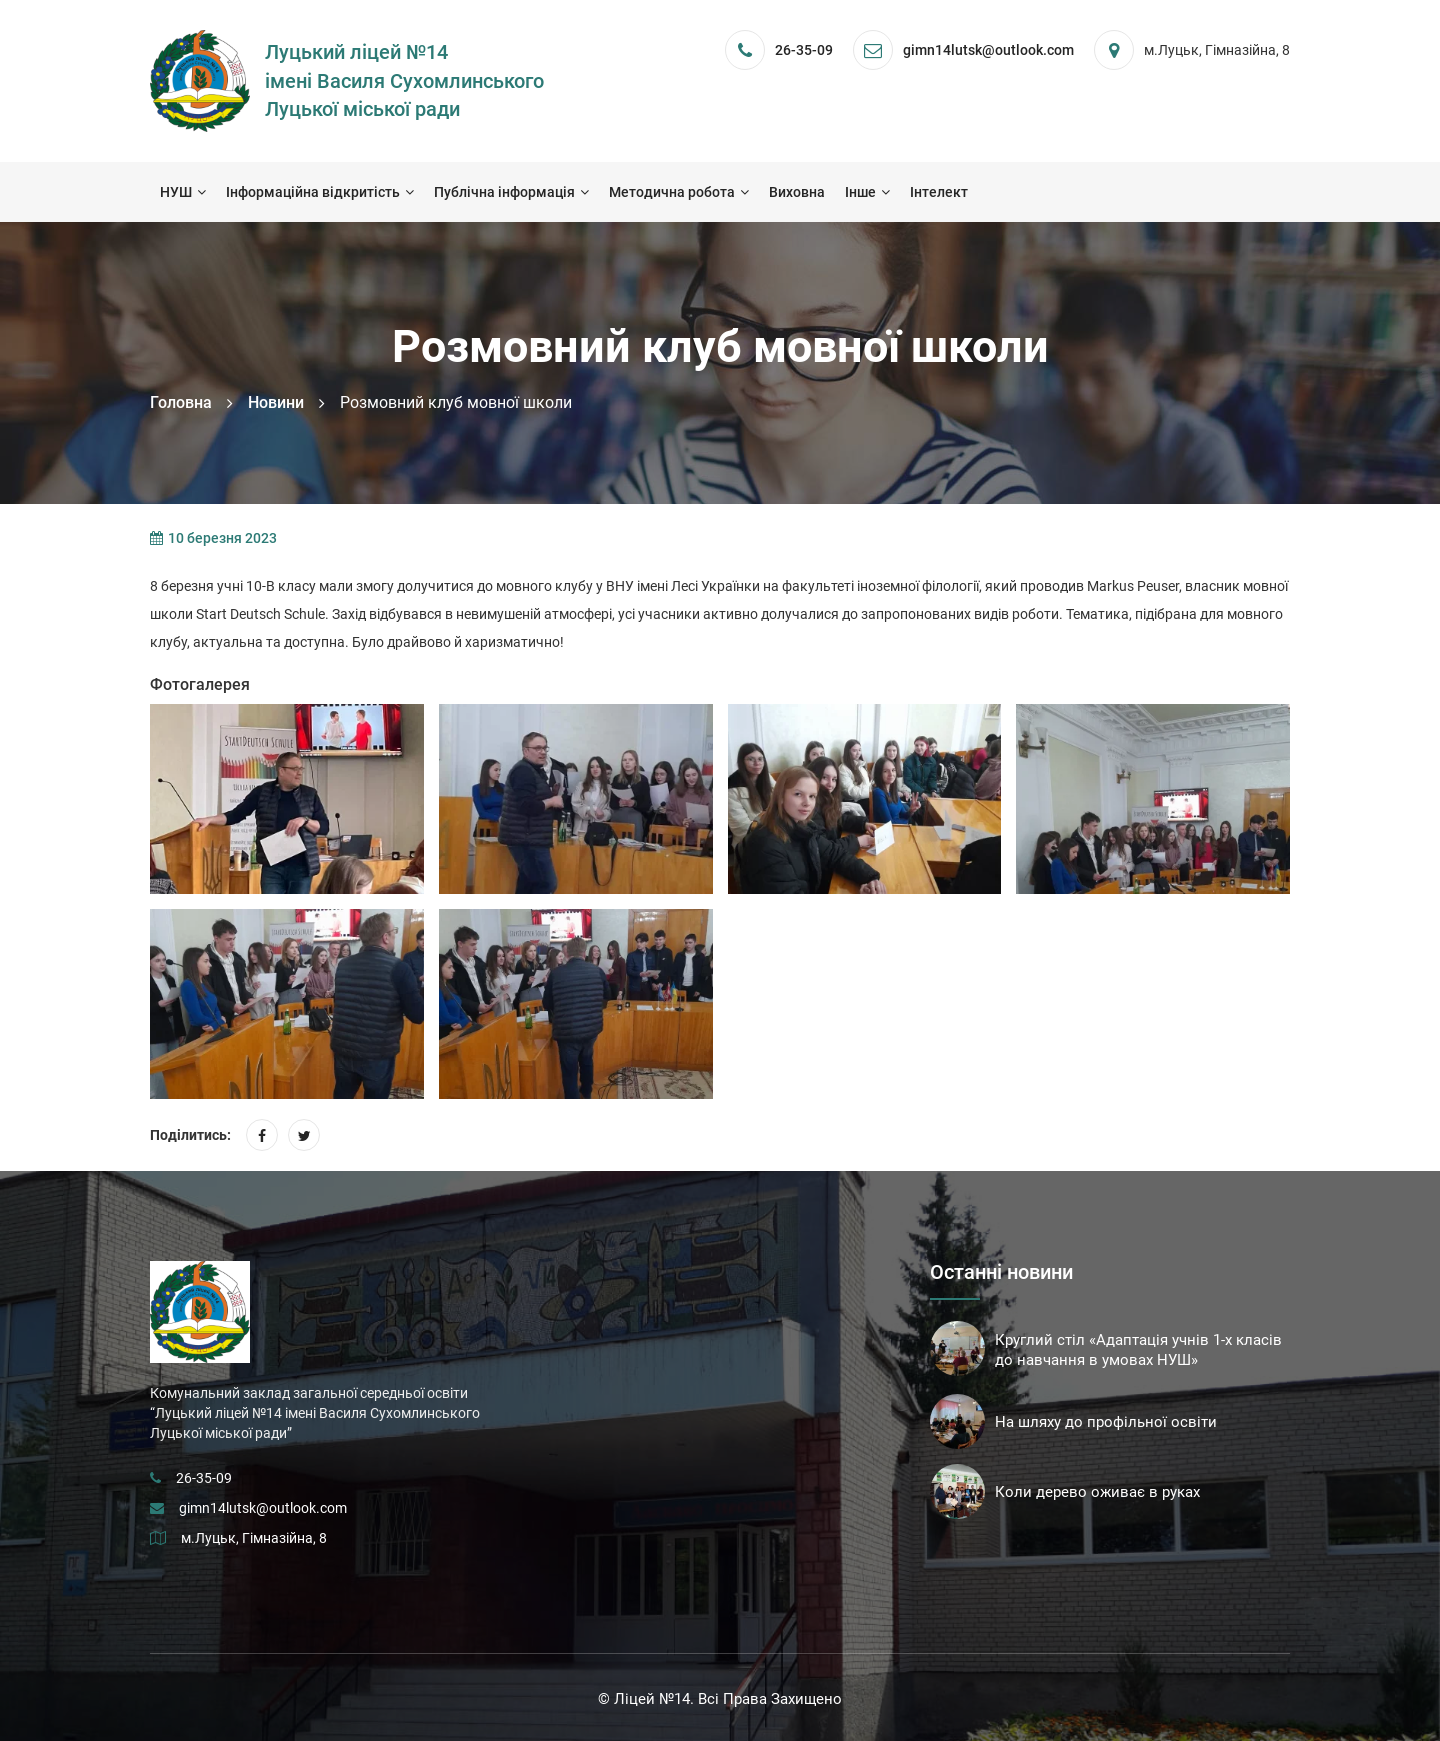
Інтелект (939, 192)
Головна (181, 402)
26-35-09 (804, 50)
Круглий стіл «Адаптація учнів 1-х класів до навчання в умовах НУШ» (1138, 1350)
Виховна (797, 192)
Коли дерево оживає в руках (1097, 1492)
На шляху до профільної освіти (1106, 1422)
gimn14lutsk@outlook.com (263, 1508)
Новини (276, 402)
